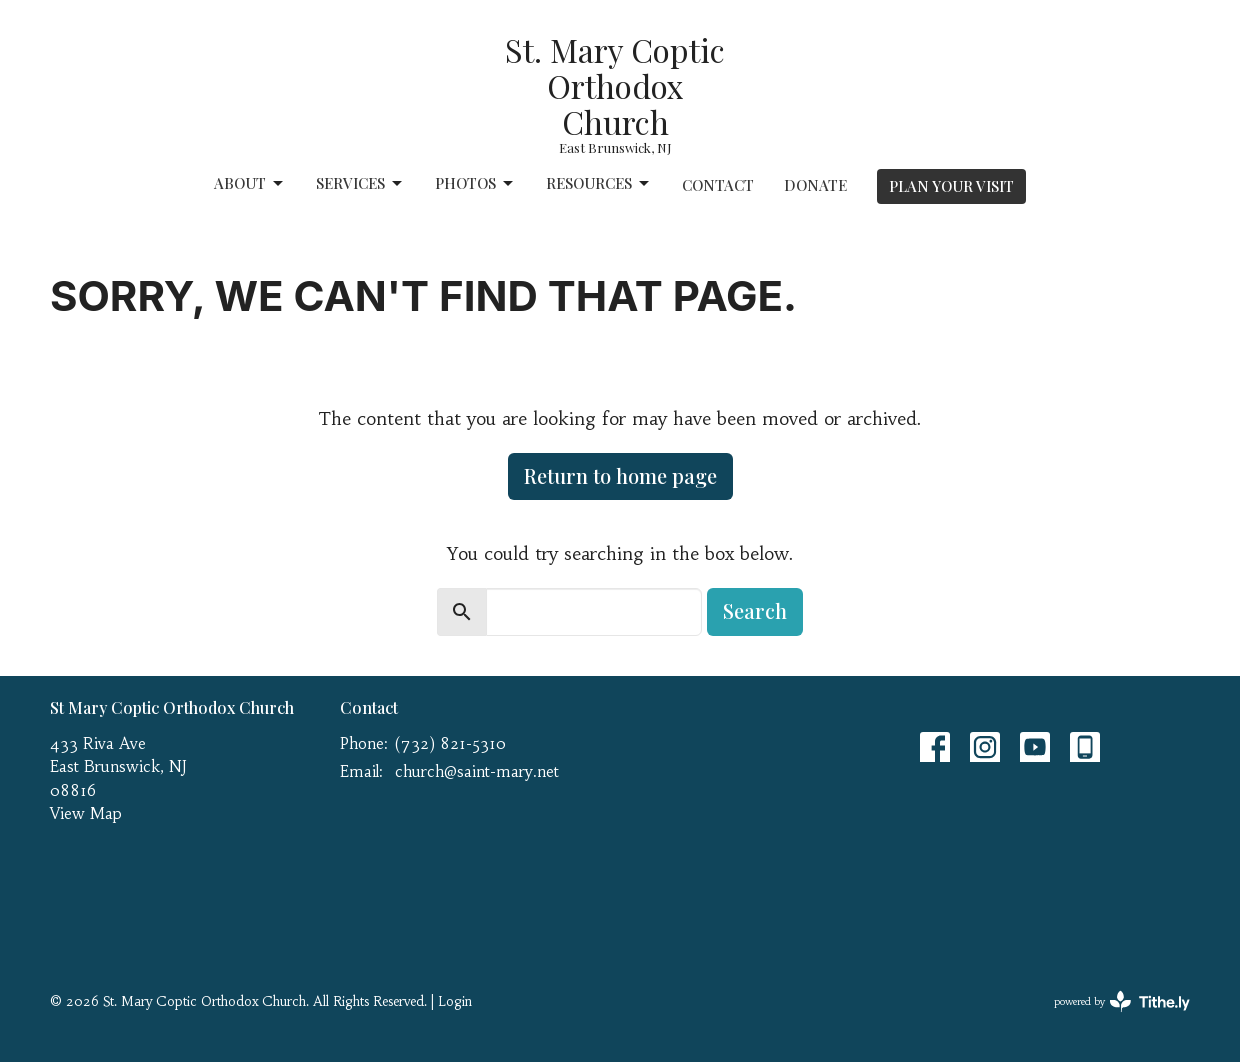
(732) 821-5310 (450, 743)
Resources (599, 183)
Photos (475, 183)
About (250, 183)
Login (455, 1001)
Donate (815, 185)
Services (360, 183)
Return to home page (620, 475)
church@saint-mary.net (477, 771)
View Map (86, 813)
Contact (718, 185)
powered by (1122, 1001)
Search (755, 610)
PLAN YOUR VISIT (951, 186)
